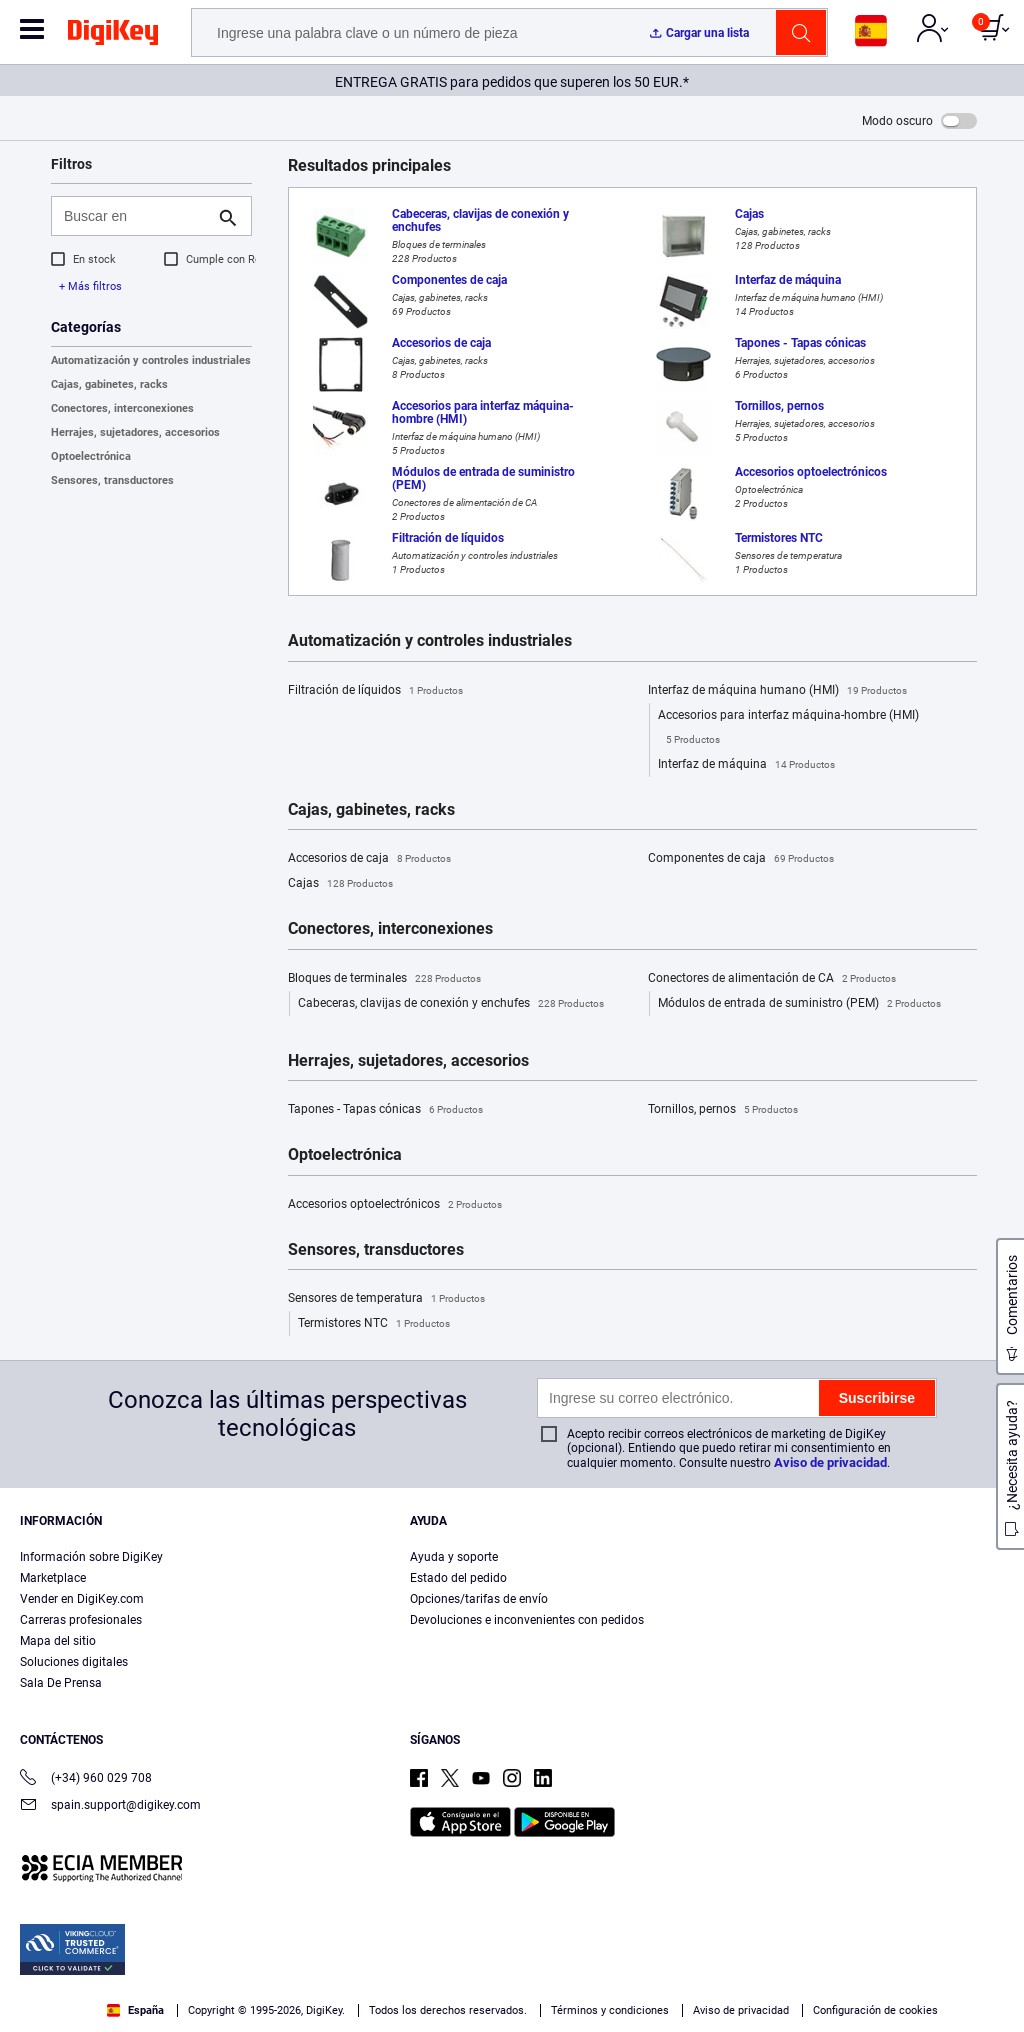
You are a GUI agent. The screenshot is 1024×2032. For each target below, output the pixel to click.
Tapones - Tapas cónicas (385, 1110)
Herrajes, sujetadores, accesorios (135, 432)
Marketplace (53, 1578)
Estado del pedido (458, 1578)
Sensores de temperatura (386, 1299)
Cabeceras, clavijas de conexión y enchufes (451, 1004)
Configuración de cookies (875, 2010)
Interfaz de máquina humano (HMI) (777, 691)
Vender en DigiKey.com (82, 1599)
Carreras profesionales (81, 1620)
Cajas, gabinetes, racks (109, 384)
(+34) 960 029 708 (86, 1779)
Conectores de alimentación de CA (772, 979)
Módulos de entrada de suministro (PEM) (799, 1004)
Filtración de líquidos (375, 691)
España (135, 2010)
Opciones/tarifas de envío (479, 1599)
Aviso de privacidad (830, 1462)
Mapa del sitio (58, 1641)
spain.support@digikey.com (110, 1806)
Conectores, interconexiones (122, 408)
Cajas (340, 884)
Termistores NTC (374, 1324)
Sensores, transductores (112, 480)
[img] (113, 36)
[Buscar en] (135, 216)
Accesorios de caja (369, 859)
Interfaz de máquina (746, 765)
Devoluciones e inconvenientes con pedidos (527, 1620)
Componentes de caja (741, 859)
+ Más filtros (90, 286)
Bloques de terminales (384, 979)
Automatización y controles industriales (151, 360)
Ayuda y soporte (454, 1557)
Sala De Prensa (61, 1683)
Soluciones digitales (74, 1662)
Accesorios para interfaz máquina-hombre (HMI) (788, 730)
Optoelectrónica (91, 456)
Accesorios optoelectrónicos (395, 1205)
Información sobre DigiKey (91, 1557)
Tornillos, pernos (723, 1110)
